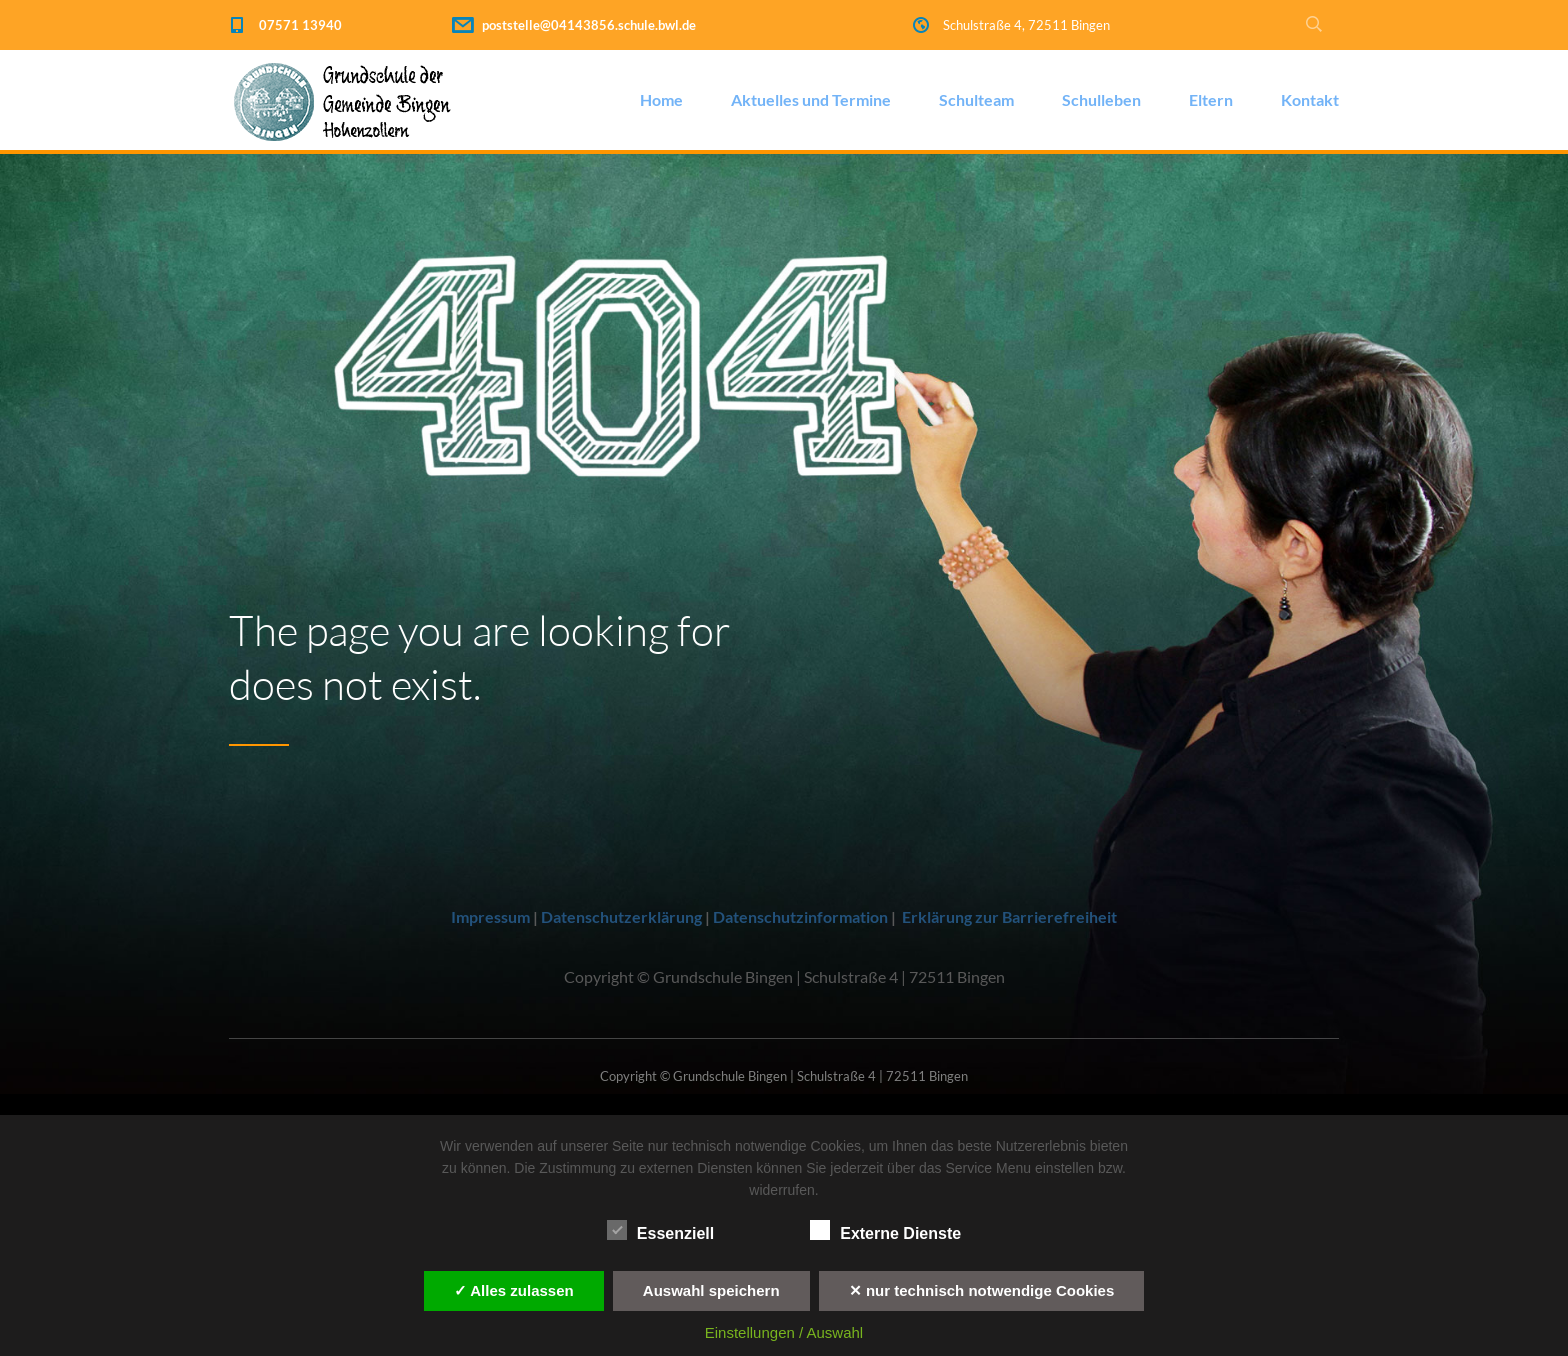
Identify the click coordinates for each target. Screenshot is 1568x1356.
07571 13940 (300, 25)
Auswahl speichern (711, 1290)
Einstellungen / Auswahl (784, 1332)
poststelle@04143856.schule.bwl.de (589, 25)
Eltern (1211, 99)
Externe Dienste (885, 1231)
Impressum (490, 916)
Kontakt (1310, 99)
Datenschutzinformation (800, 916)
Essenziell (660, 1231)
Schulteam (976, 99)
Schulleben (1101, 99)
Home (661, 99)
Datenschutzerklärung (621, 916)
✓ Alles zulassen (514, 1290)
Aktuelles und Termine (811, 99)
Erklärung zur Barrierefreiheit (1009, 916)
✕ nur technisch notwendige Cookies (982, 1290)
